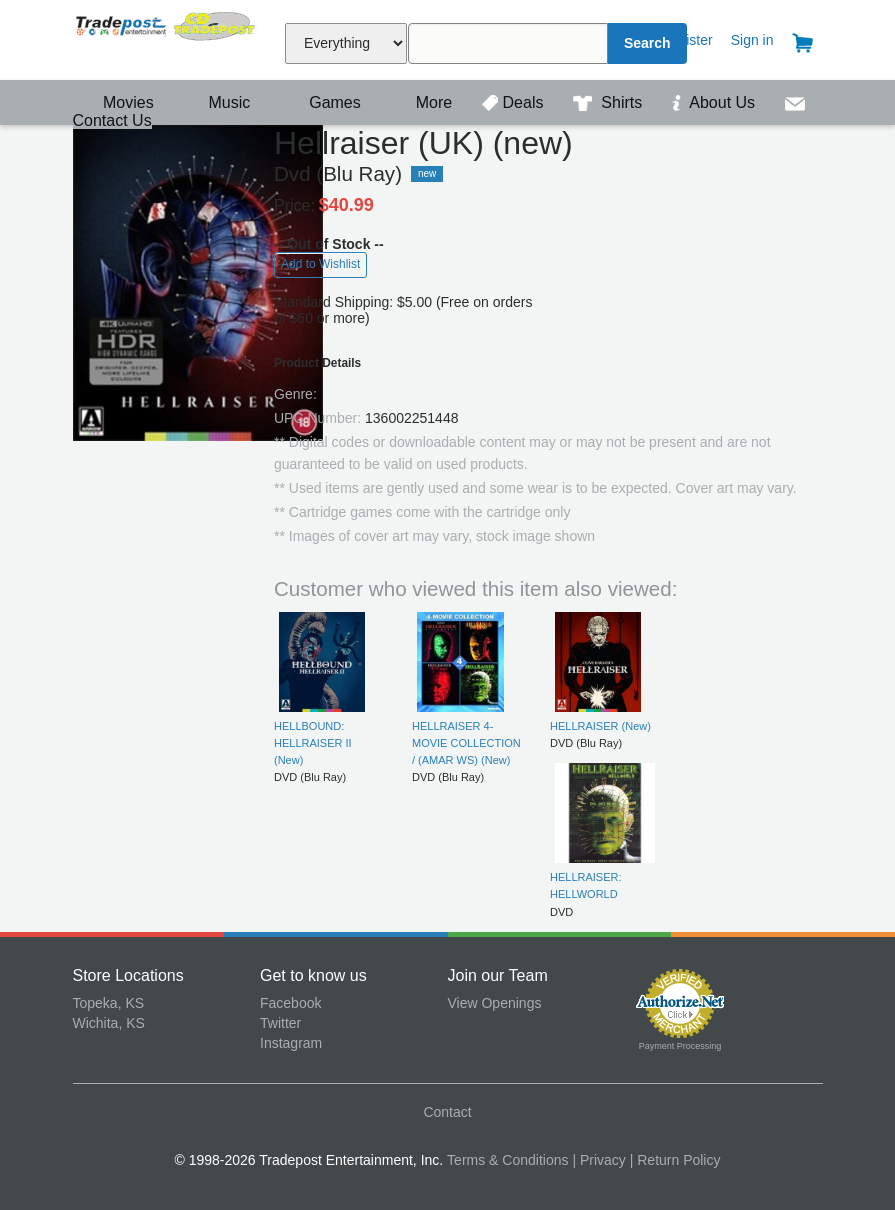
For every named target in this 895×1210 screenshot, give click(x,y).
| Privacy (598, 1160)
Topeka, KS (109, 1003)
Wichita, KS (109, 1023)
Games (322, 102)
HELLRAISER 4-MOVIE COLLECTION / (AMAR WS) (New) (466, 743)
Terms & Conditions (507, 1160)
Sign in (752, 40)
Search (647, 43)
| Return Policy (675, 1160)
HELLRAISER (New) (600, 726)
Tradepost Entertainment (167, 37)
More (423, 102)
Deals (515, 102)
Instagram (291, 1043)
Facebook (290, 1003)
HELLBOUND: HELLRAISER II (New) (313, 743)
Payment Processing (680, 1046)
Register (687, 40)
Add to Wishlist (320, 264)
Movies (116, 102)
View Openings (495, 1003)
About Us (716, 102)
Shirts (610, 102)
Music (219, 102)
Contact (447, 1112)
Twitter (280, 1023)
